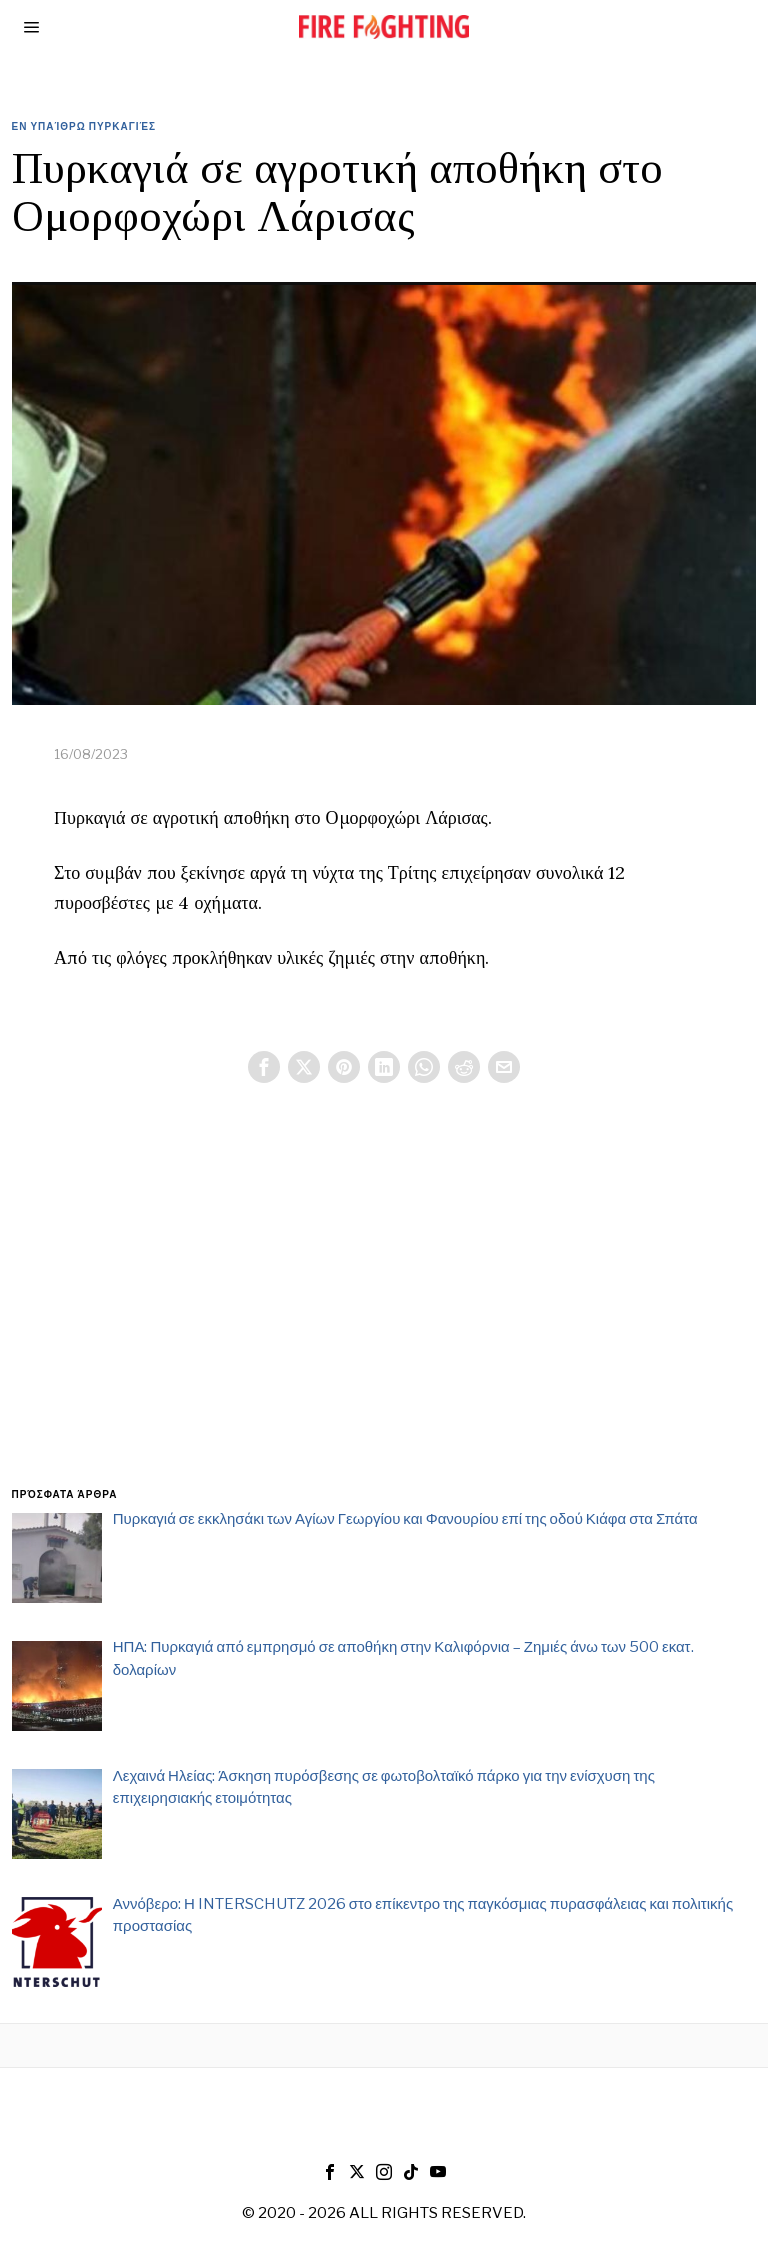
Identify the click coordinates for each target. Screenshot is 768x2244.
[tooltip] (264, 1067)
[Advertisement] (384, 1309)
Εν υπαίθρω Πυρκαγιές (84, 126)
